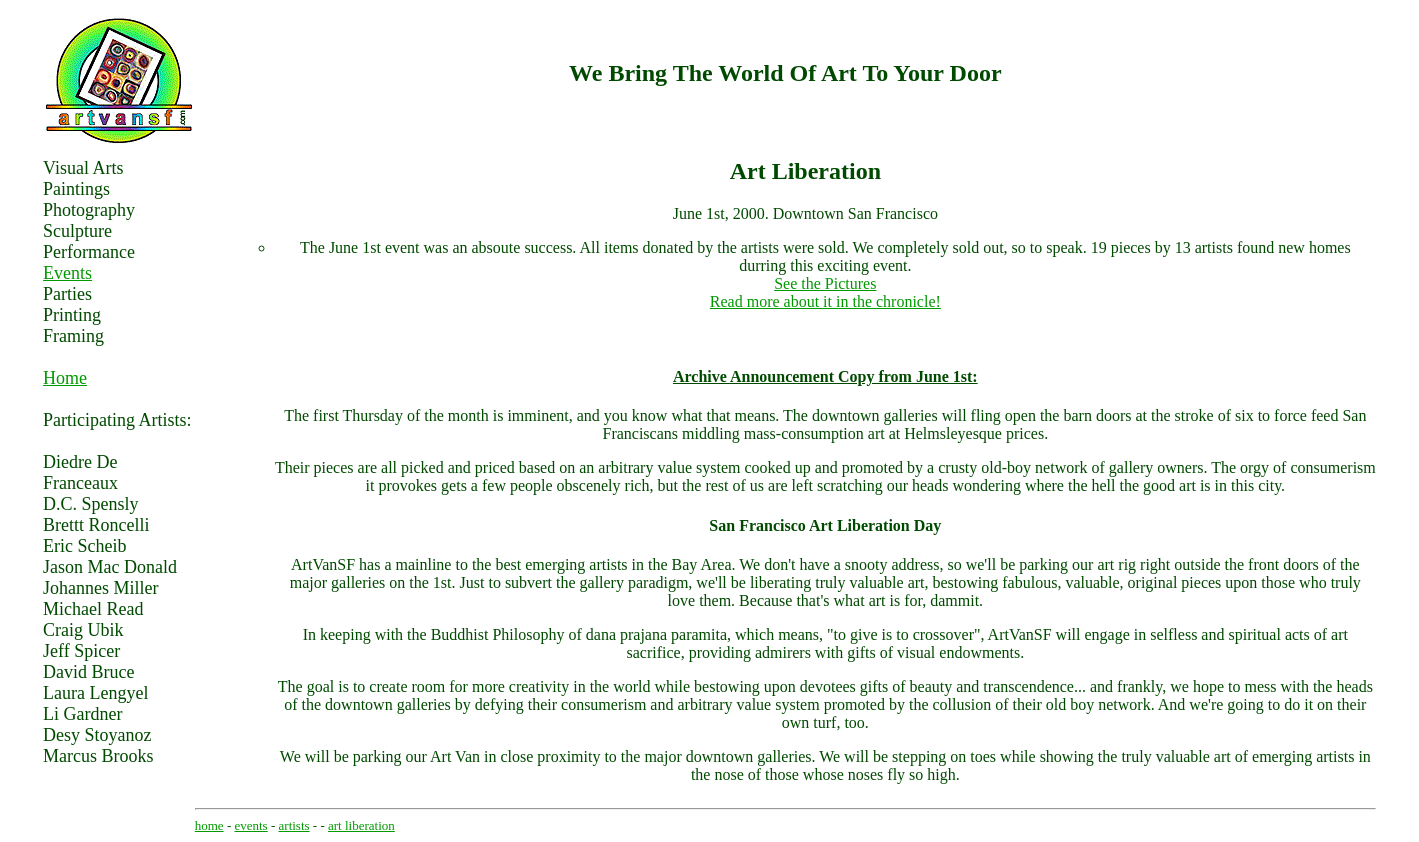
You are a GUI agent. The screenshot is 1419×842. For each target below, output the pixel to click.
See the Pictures (825, 283)
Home (65, 378)
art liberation (361, 825)
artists (294, 825)
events (250, 825)
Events (67, 273)
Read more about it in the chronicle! (825, 301)
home (209, 825)
